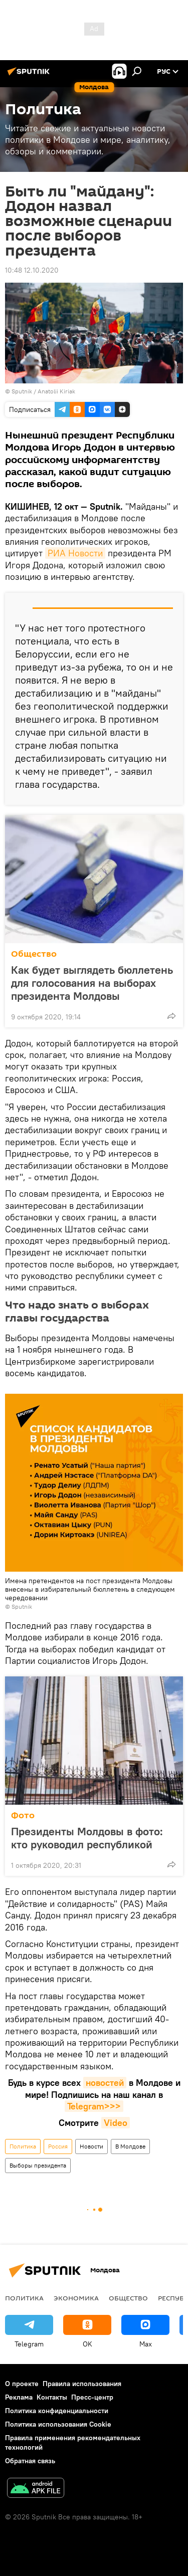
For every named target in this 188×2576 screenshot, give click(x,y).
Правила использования (82, 2383)
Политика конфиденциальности (56, 2410)
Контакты (52, 2397)
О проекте (22, 2383)
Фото (23, 1815)
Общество (34, 954)
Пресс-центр (92, 2397)
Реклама (19, 2397)
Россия (58, 2146)
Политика (23, 2146)
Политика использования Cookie (58, 2424)
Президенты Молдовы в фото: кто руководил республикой (91, 1838)
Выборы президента (38, 2165)
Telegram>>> (94, 2106)
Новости (91, 2146)
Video (115, 2122)
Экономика (76, 2297)
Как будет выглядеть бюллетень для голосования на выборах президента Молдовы (92, 982)
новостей (105, 2082)
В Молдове (130, 2146)
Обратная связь (30, 2460)
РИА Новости (75, 553)
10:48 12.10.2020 (32, 270)
